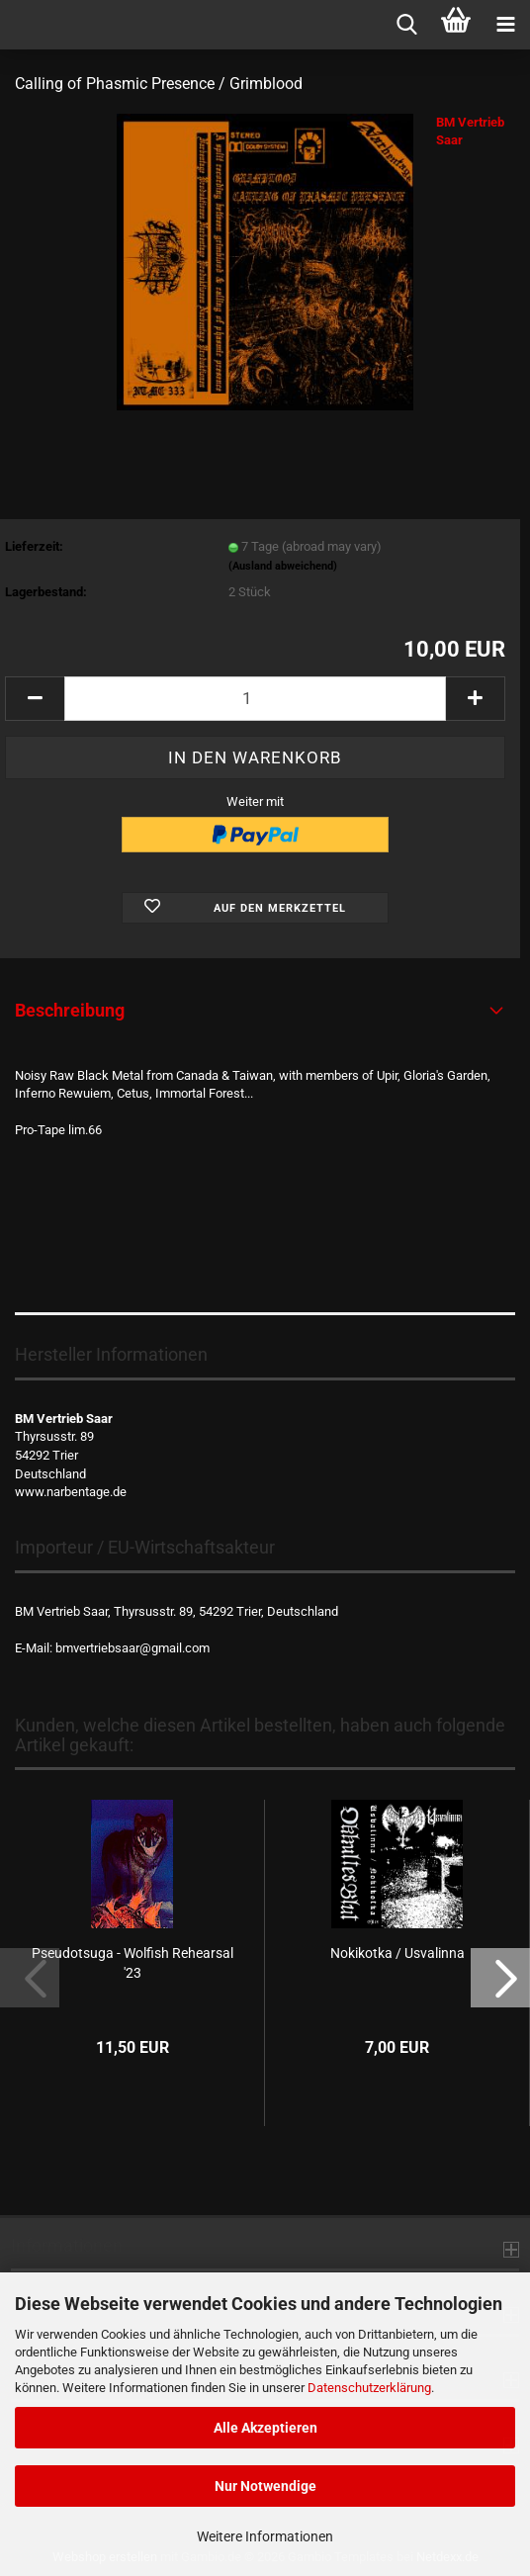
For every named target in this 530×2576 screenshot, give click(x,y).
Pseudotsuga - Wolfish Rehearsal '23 (132, 1963)
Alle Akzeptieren (265, 2428)
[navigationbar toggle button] (505, 24)
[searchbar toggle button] (406, 24)
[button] (34, 698)
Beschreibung (70, 1010)
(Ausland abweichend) (282, 566)
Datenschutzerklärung (369, 2387)
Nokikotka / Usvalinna (397, 1953)
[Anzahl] (255, 698)
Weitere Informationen (265, 2536)
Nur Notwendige (265, 2486)
